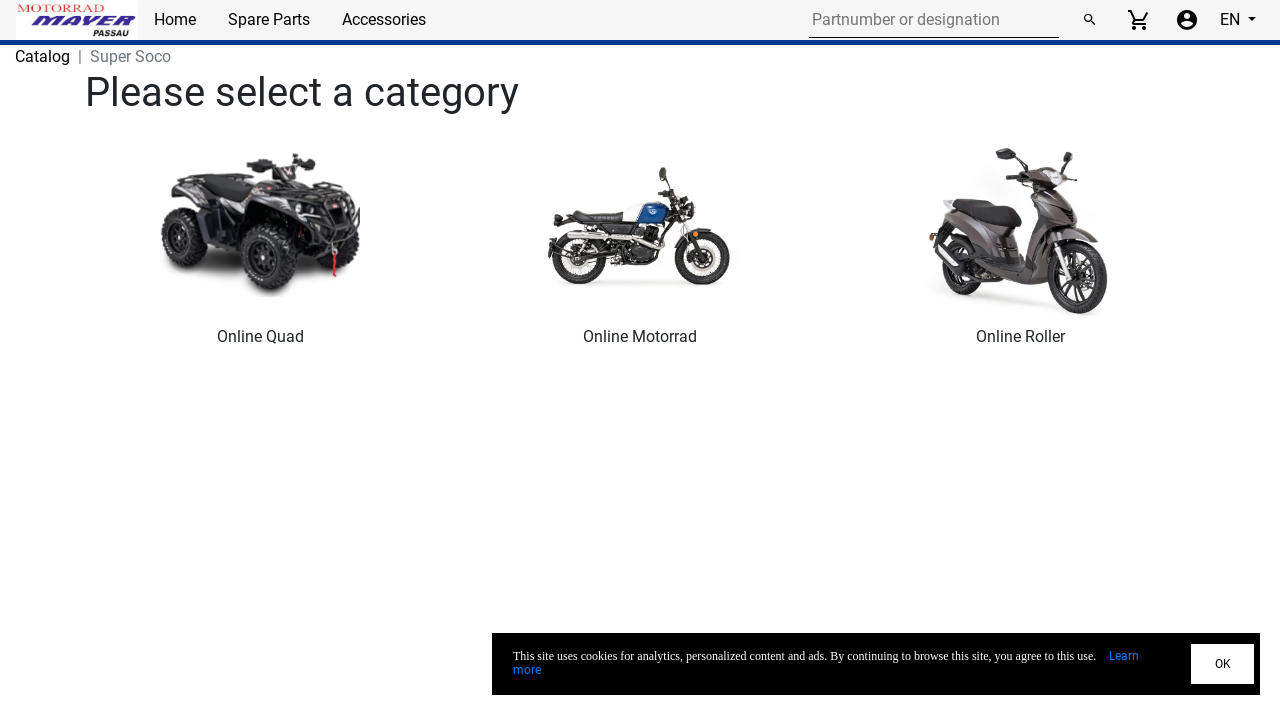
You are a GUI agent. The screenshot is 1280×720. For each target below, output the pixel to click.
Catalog (42, 56)
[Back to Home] (77, 20)
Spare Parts (269, 19)
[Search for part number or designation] (934, 20)
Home (175, 19)
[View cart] (1138, 20)
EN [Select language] (1232, 19)
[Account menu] (1187, 20)
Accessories (384, 19)
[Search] (1089, 20)
